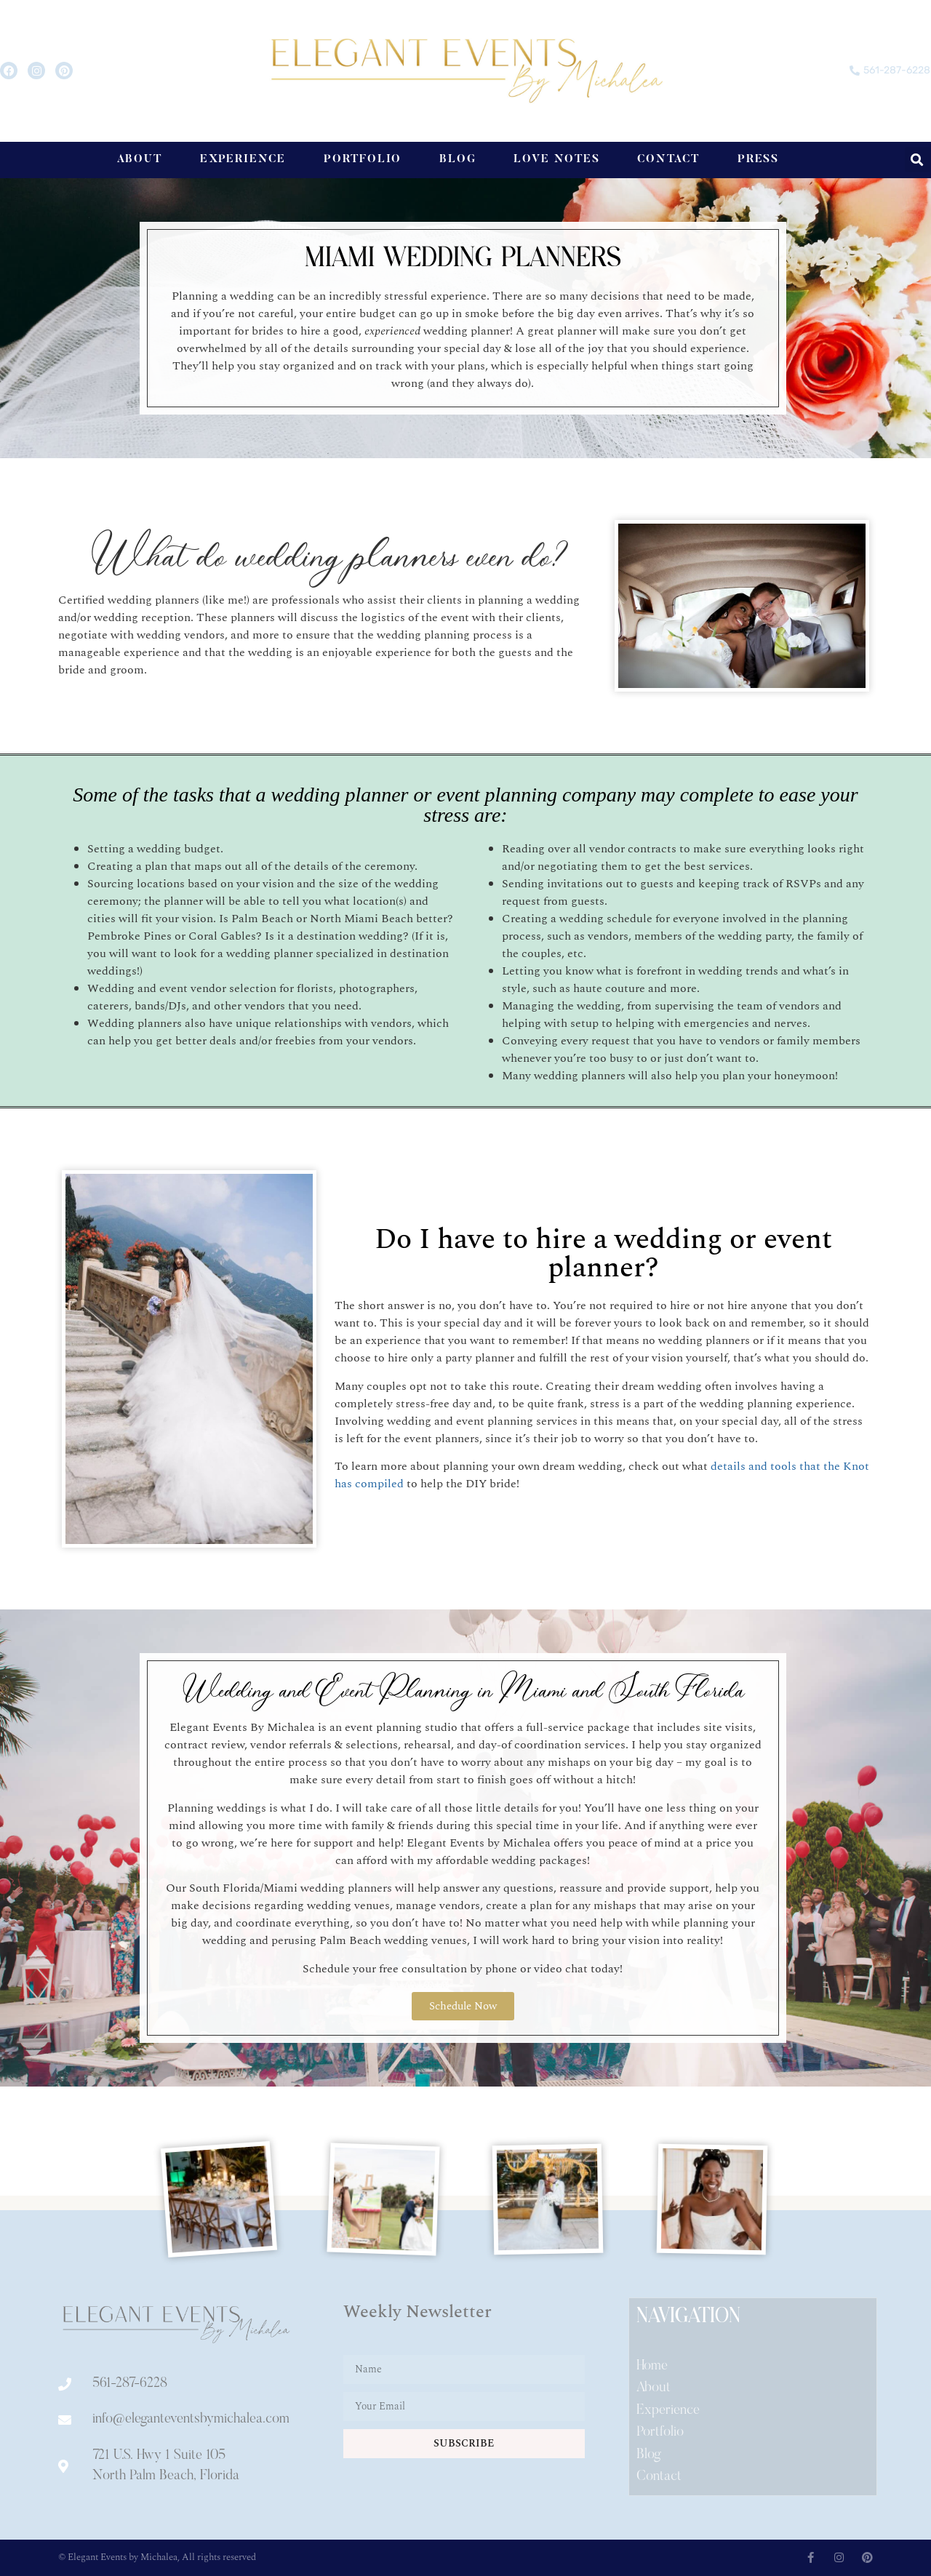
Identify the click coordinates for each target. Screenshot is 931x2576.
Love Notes (556, 159)
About (139, 159)
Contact (668, 159)
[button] (917, 159)
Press (759, 159)
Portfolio (362, 159)
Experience (243, 159)
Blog (457, 159)
